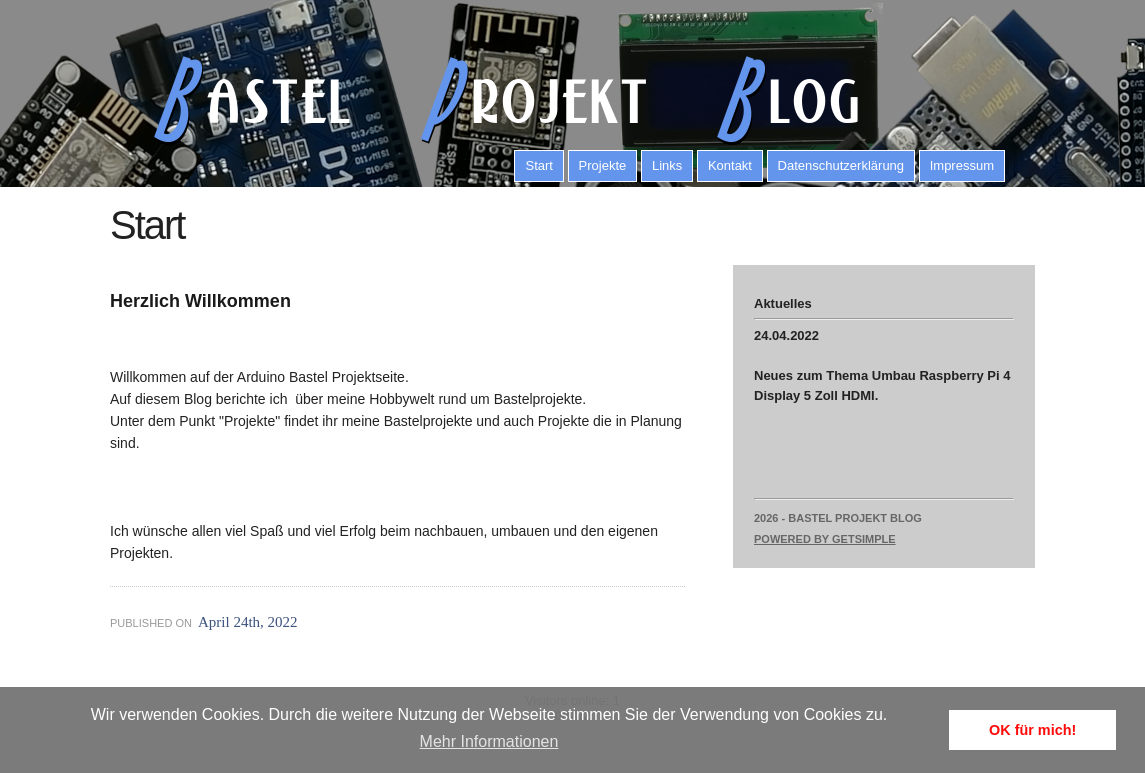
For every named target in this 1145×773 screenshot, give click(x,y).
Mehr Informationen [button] (489, 741)
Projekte (603, 165)
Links (667, 165)
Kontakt (730, 165)
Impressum (962, 165)
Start (538, 165)
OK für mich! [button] (1032, 730)
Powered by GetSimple (825, 539)
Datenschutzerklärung (841, 165)
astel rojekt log (495, 99)
